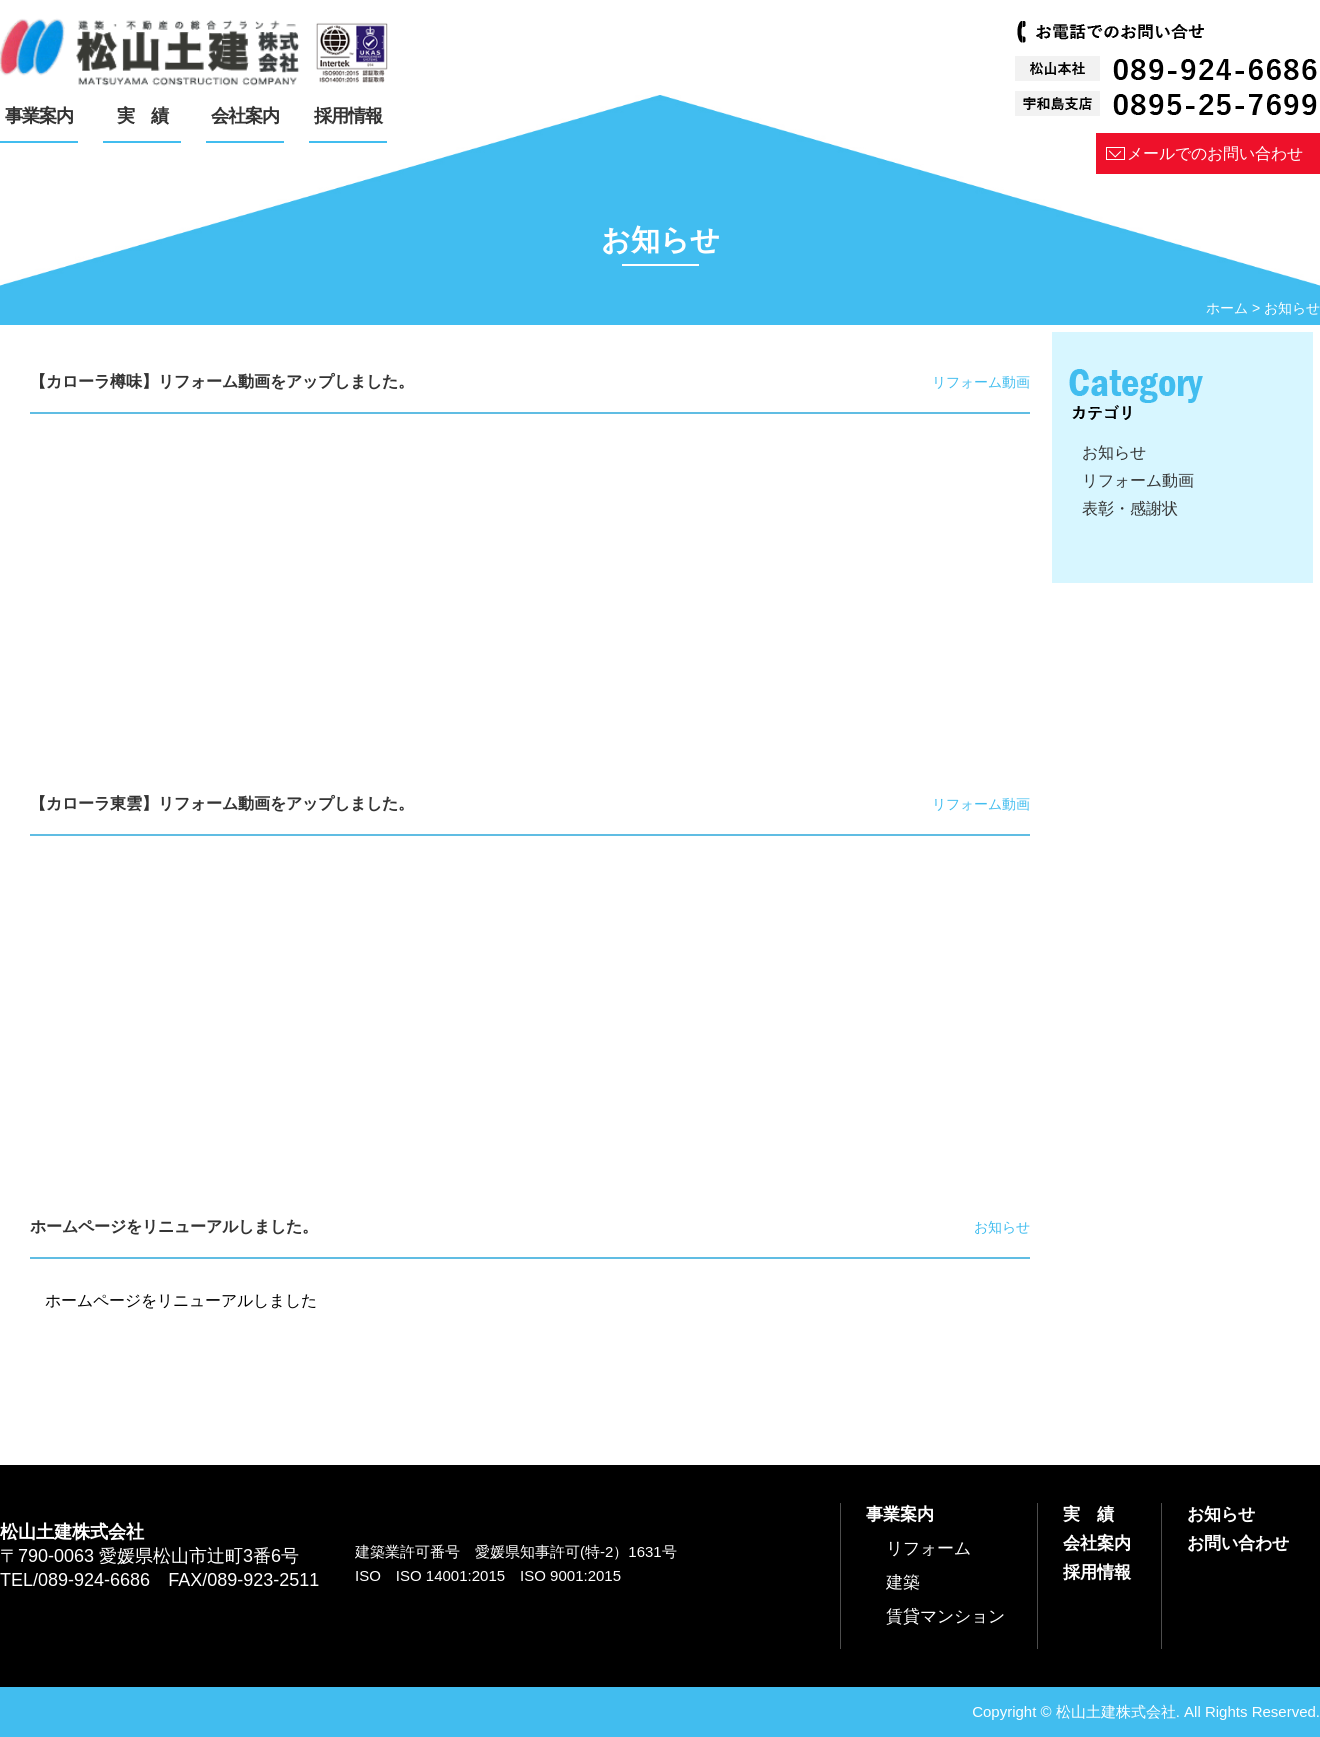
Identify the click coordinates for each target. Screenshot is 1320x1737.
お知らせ (1114, 452)
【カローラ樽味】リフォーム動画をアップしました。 (222, 381)
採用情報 (1097, 1572)
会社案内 (1097, 1543)
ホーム (1227, 308)
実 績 (1088, 1514)
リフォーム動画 (1138, 480)
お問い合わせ (1238, 1543)
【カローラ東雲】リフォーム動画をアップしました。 (222, 803)
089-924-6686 (94, 1580)
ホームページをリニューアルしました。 (174, 1226)
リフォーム (928, 1548)
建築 (903, 1582)
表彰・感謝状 (1130, 508)
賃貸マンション (945, 1616)
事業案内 (900, 1514)
